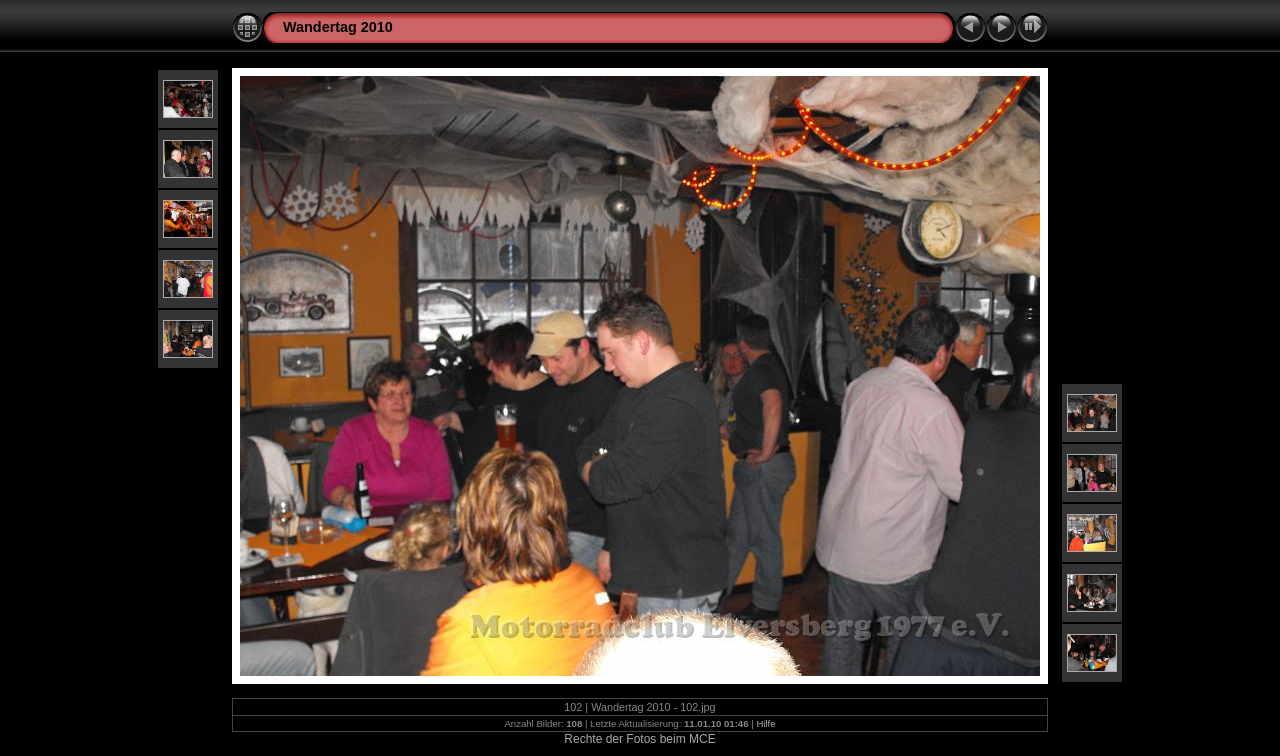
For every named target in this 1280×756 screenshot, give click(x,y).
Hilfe (765, 723)
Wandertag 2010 (338, 27)
